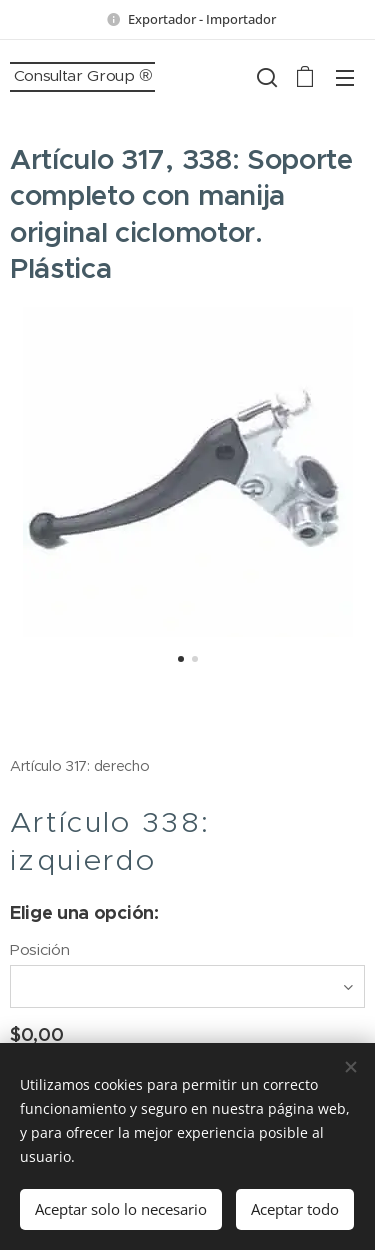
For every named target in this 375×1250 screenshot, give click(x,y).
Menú (345, 78)
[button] (265, 77)
